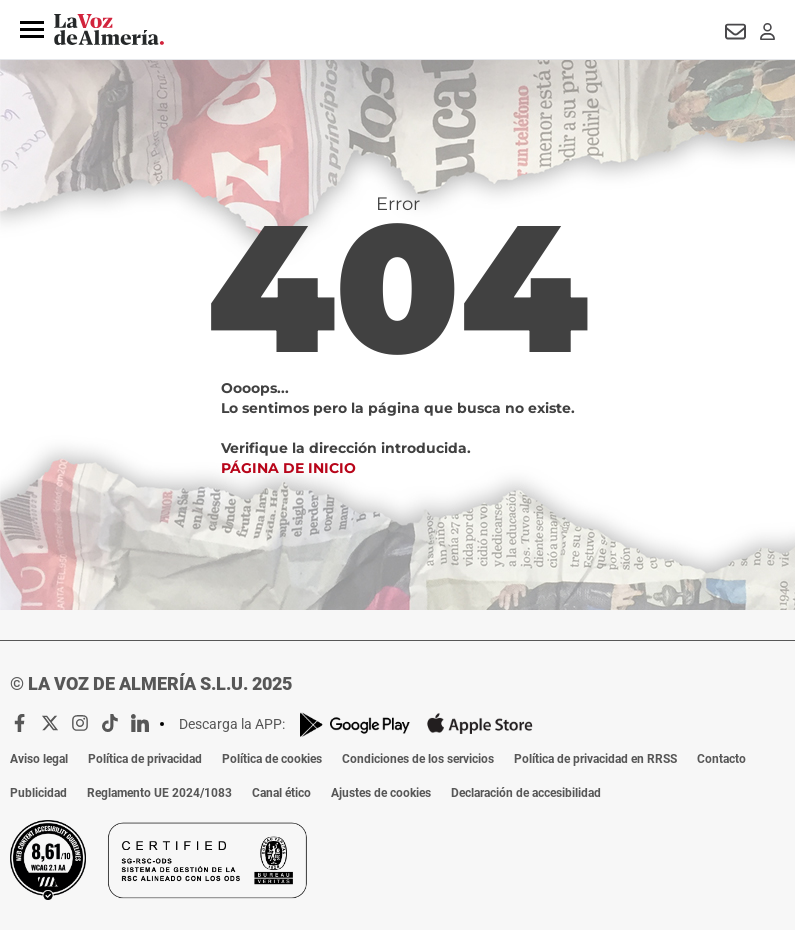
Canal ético (281, 793)
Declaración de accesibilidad (526, 793)
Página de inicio (288, 468)
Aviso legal (39, 759)
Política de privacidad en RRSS (595, 759)
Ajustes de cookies (381, 793)
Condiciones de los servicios (418, 759)
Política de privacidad (145, 759)
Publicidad (38, 793)
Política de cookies (272, 759)
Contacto (721, 759)
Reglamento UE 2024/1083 (159, 793)
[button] (32, 30)
